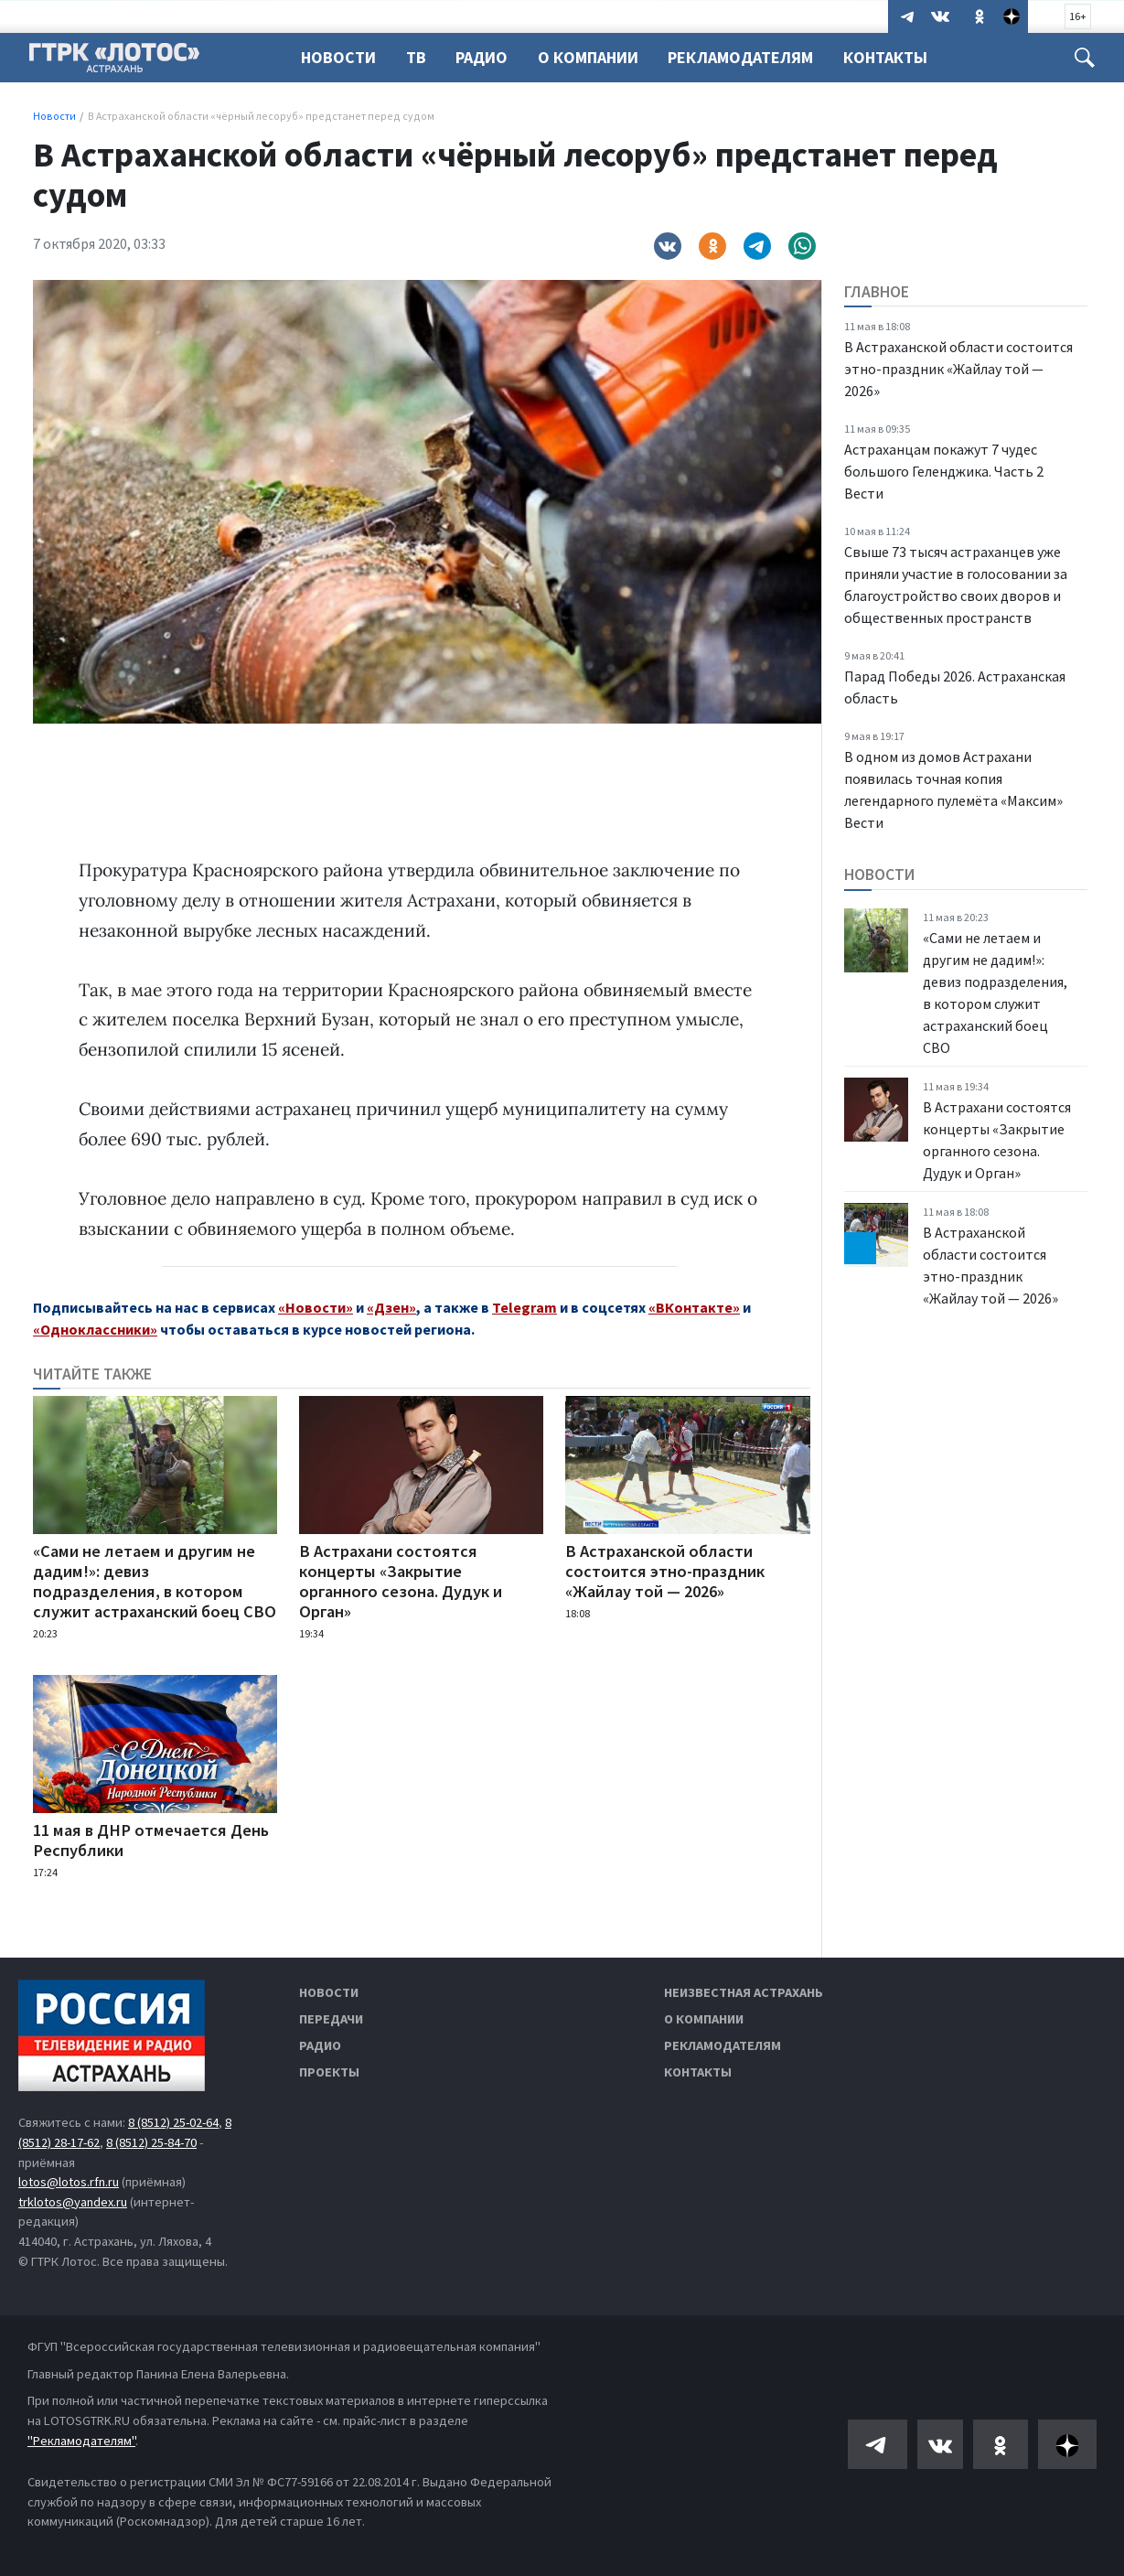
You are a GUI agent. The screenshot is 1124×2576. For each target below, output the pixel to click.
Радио (487, 57)
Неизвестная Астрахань (743, 1992)
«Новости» (315, 1307)
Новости (338, 57)
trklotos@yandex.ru (72, 2202)
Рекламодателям (751, 57)
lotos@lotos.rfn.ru (68, 2182)
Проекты (329, 2072)
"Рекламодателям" (81, 2440)
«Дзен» (391, 1307)
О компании (704, 2019)
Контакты (899, 57)
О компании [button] (596, 57)
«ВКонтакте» (694, 1307)
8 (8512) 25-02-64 (173, 2122)
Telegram (524, 1307)
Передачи (331, 2019)
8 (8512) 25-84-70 (151, 2142)
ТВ (419, 57)
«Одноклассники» (95, 1329)
